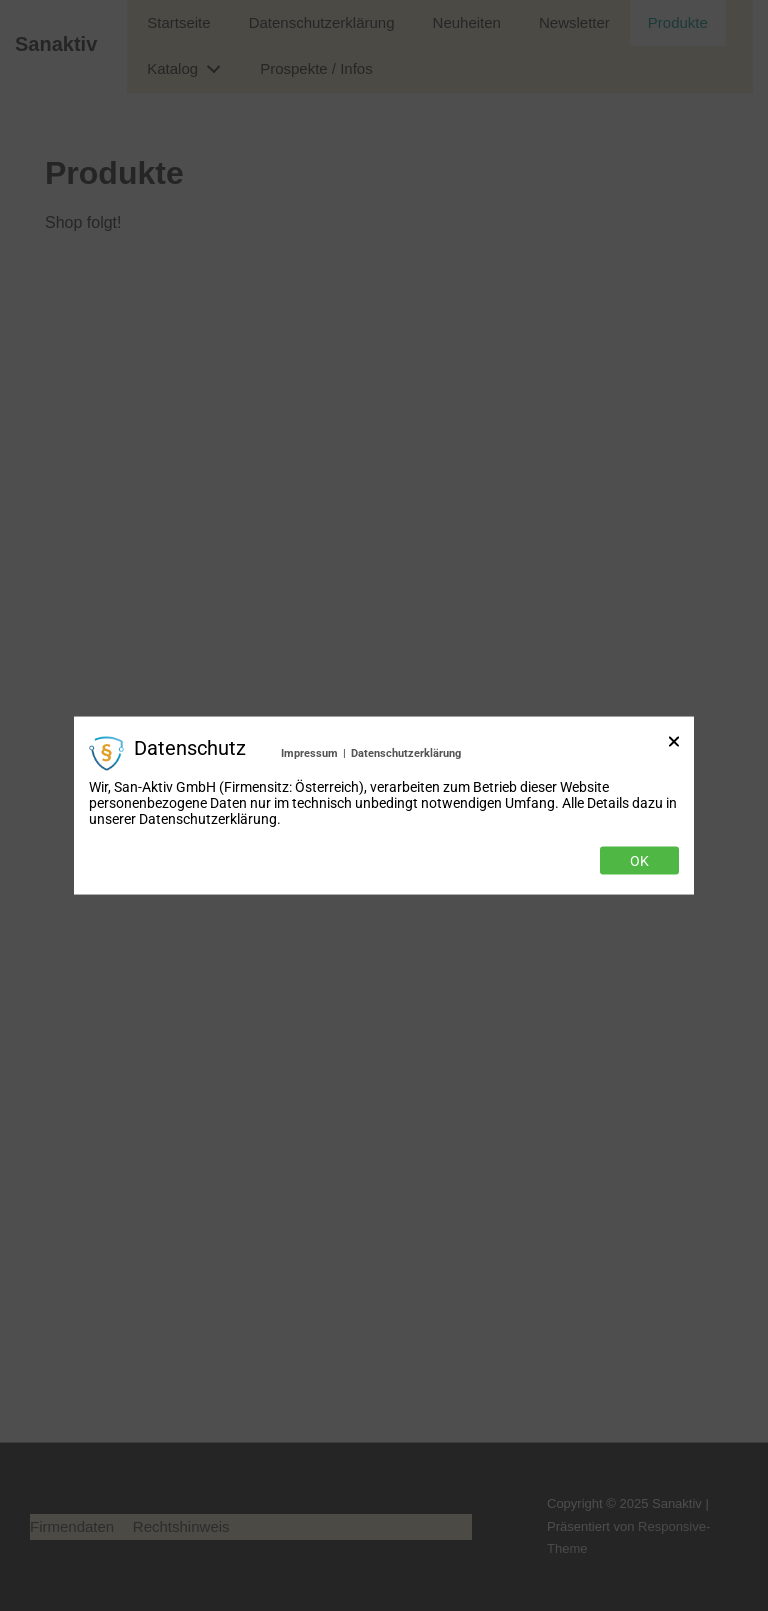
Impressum (309, 752)
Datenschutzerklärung (406, 752)
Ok (639, 861)
